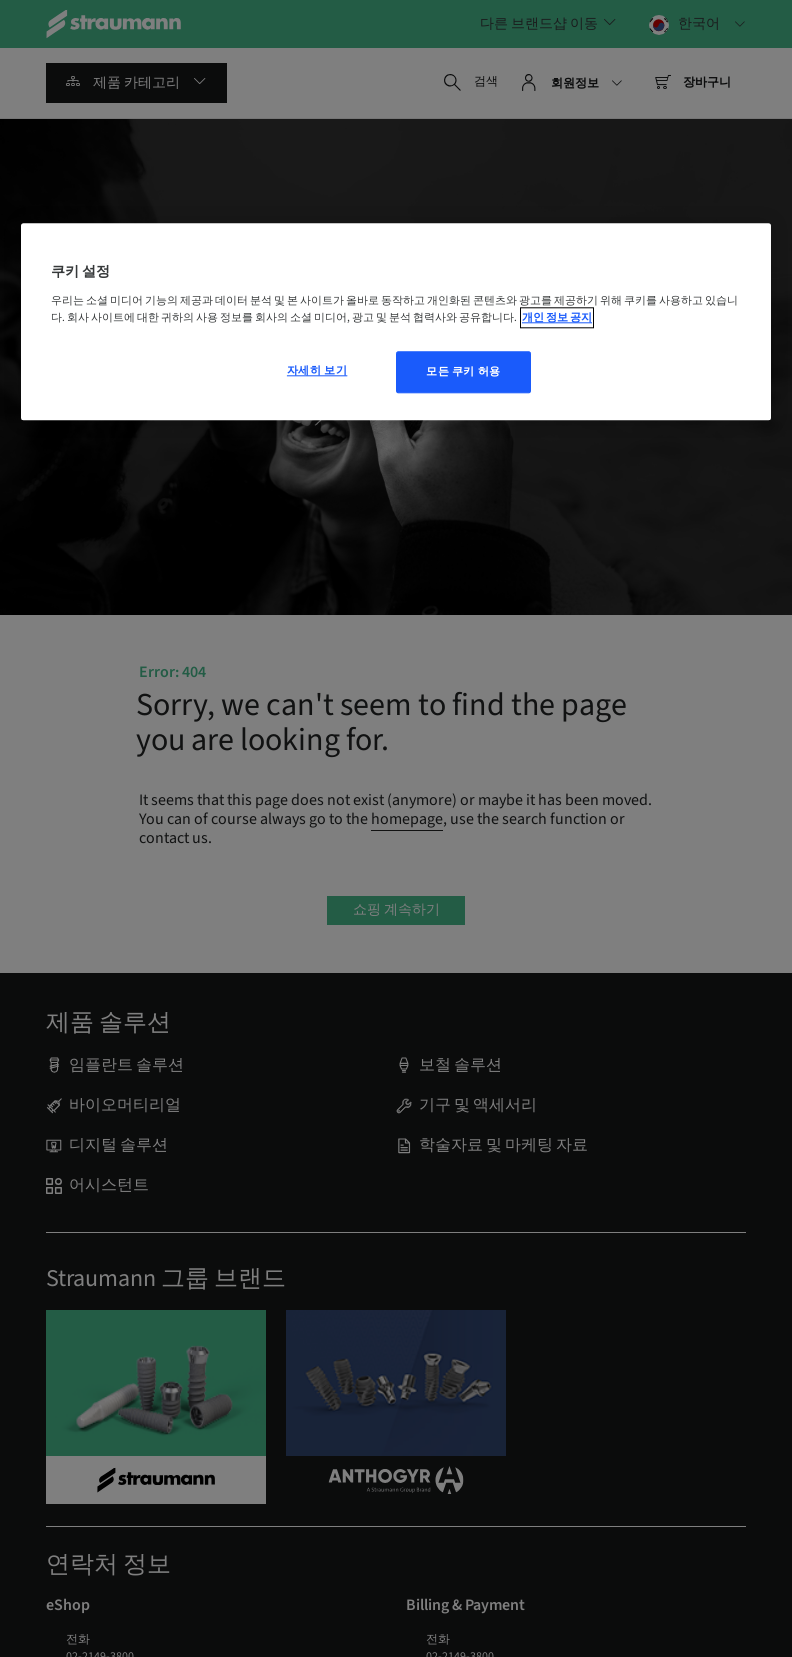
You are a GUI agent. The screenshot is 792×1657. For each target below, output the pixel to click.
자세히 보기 (317, 371)
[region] (396, 322)
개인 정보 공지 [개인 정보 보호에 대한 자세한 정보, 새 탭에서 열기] (557, 318)
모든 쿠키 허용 (463, 372)
